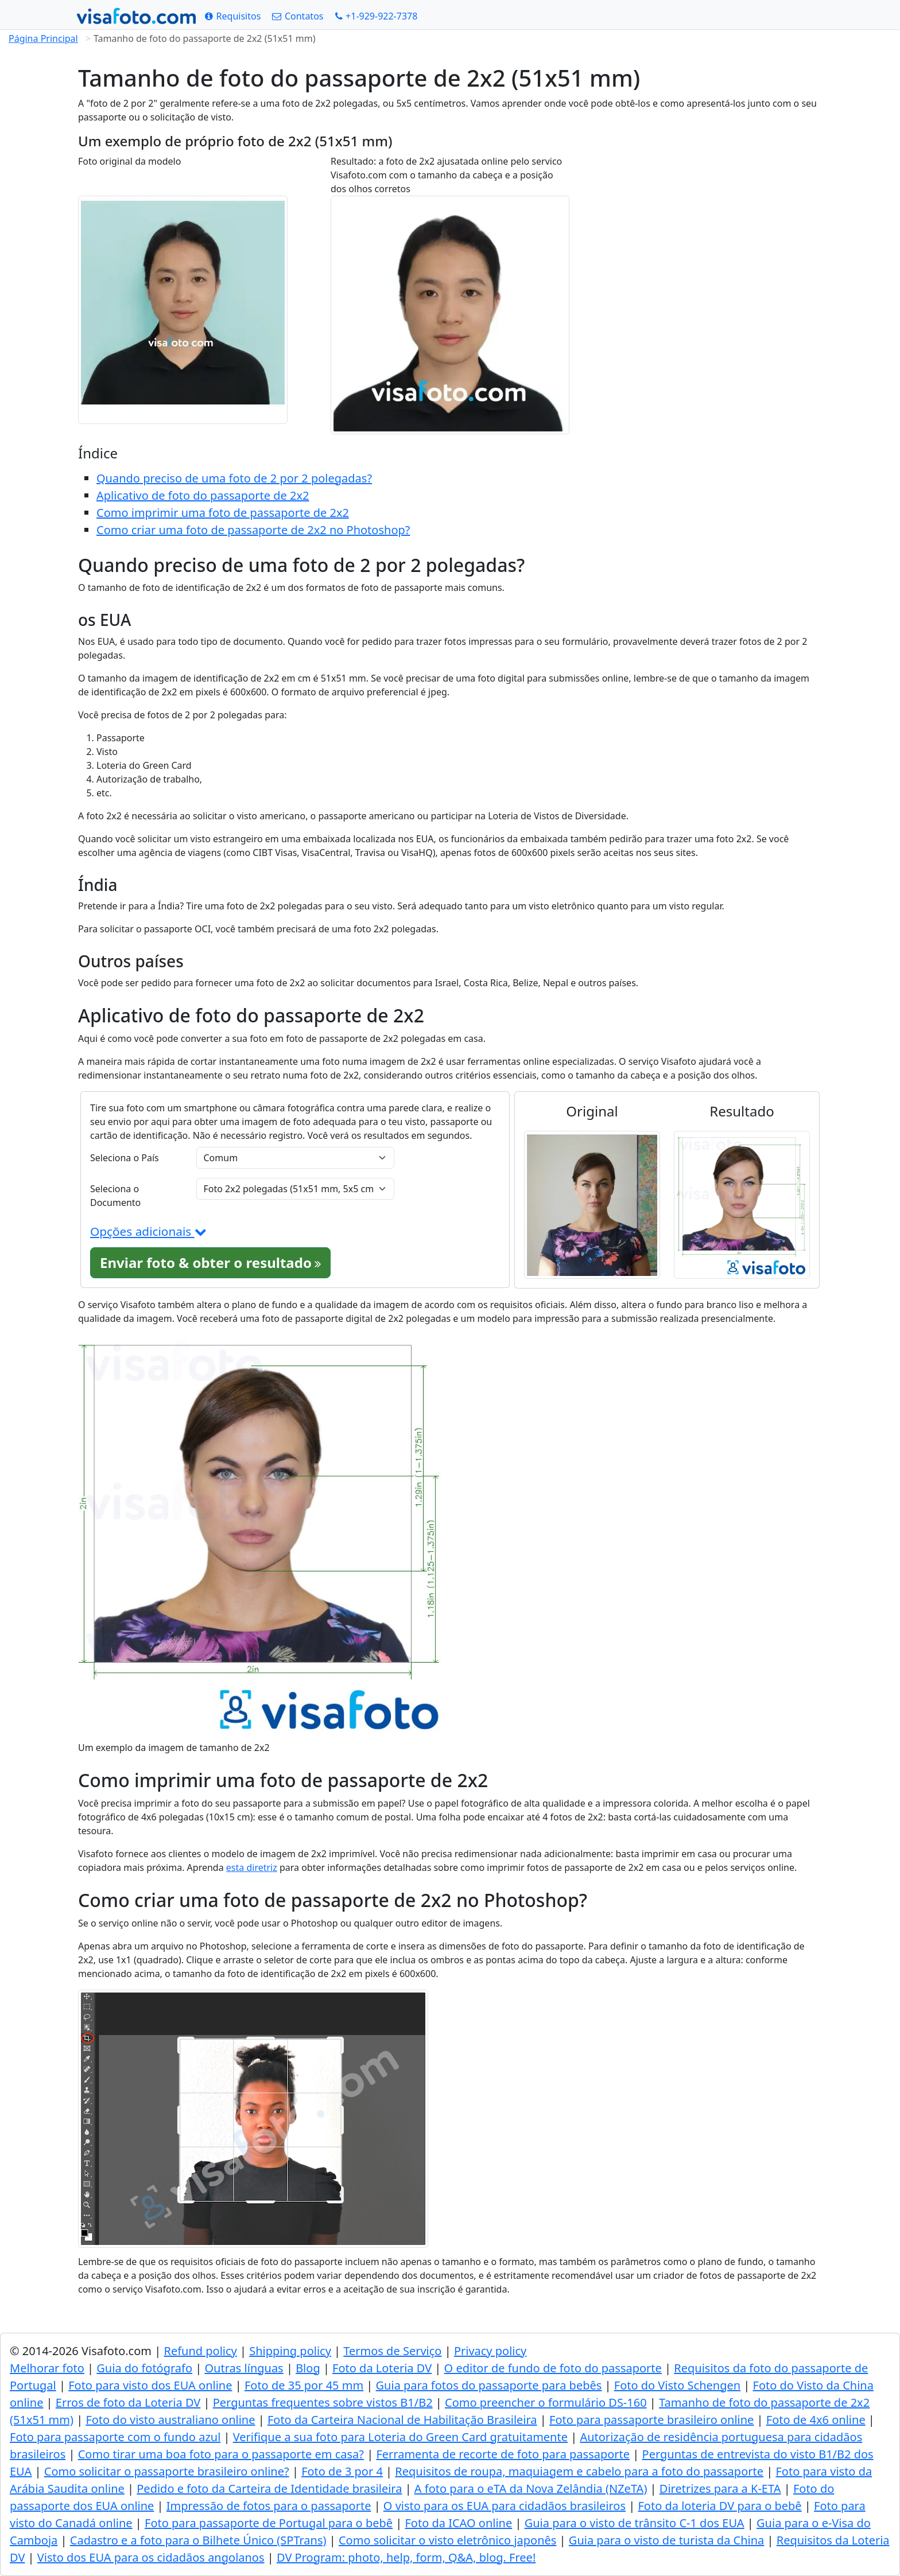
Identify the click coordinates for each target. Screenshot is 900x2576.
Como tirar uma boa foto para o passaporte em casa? (221, 2454)
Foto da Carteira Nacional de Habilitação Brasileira (402, 2419)
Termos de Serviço (392, 2351)
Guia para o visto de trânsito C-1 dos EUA (634, 2523)
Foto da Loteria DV (382, 2368)
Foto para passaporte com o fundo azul (115, 2437)
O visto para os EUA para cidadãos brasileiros (504, 2505)
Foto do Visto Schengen (677, 2385)
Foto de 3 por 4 (342, 2471)
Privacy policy (490, 2351)
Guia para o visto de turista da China (666, 2540)
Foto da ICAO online (458, 2523)
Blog (308, 2368)
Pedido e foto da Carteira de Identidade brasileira (269, 2488)
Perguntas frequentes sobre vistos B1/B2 (323, 2402)
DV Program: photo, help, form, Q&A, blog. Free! (406, 2557)
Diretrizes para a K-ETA (720, 2488)
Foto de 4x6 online (816, 2419)
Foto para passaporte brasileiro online (651, 2419)
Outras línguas (244, 2368)
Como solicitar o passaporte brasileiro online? (166, 2471)
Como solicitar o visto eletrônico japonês (447, 2540)
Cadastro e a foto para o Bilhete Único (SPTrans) (198, 2540)
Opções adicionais (148, 1231)
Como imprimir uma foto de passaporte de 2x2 (222, 512)
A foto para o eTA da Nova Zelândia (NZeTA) (530, 2488)
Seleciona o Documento (115, 1195)
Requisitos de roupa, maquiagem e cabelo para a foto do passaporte (579, 2471)
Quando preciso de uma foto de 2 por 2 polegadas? (234, 478)
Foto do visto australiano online (170, 2419)
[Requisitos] (232, 16)
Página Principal (43, 38)
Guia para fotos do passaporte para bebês (489, 2385)
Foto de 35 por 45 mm (304, 2385)
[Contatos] (297, 16)
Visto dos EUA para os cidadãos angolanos (151, 2557)
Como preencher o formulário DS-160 (546, 2402)
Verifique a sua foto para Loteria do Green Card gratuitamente (400, 2437)
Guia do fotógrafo (144, 2368)
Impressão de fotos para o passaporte (268, 2505)
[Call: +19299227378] (376, 16)
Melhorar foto (47, 2368)
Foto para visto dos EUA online (150, 2385)
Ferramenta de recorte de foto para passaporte (503, 2454)
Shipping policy (290, 2351)
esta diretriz (251, 1867)
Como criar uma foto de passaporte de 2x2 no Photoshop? (253, 530)
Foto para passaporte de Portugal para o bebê (269, 2523)
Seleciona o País (124, 1157)
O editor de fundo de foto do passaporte (553, 2368)
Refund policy (200, 2351)
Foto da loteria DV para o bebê (719, 2505)
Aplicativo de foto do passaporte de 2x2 (202, 495)
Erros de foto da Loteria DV (128, 2402)
